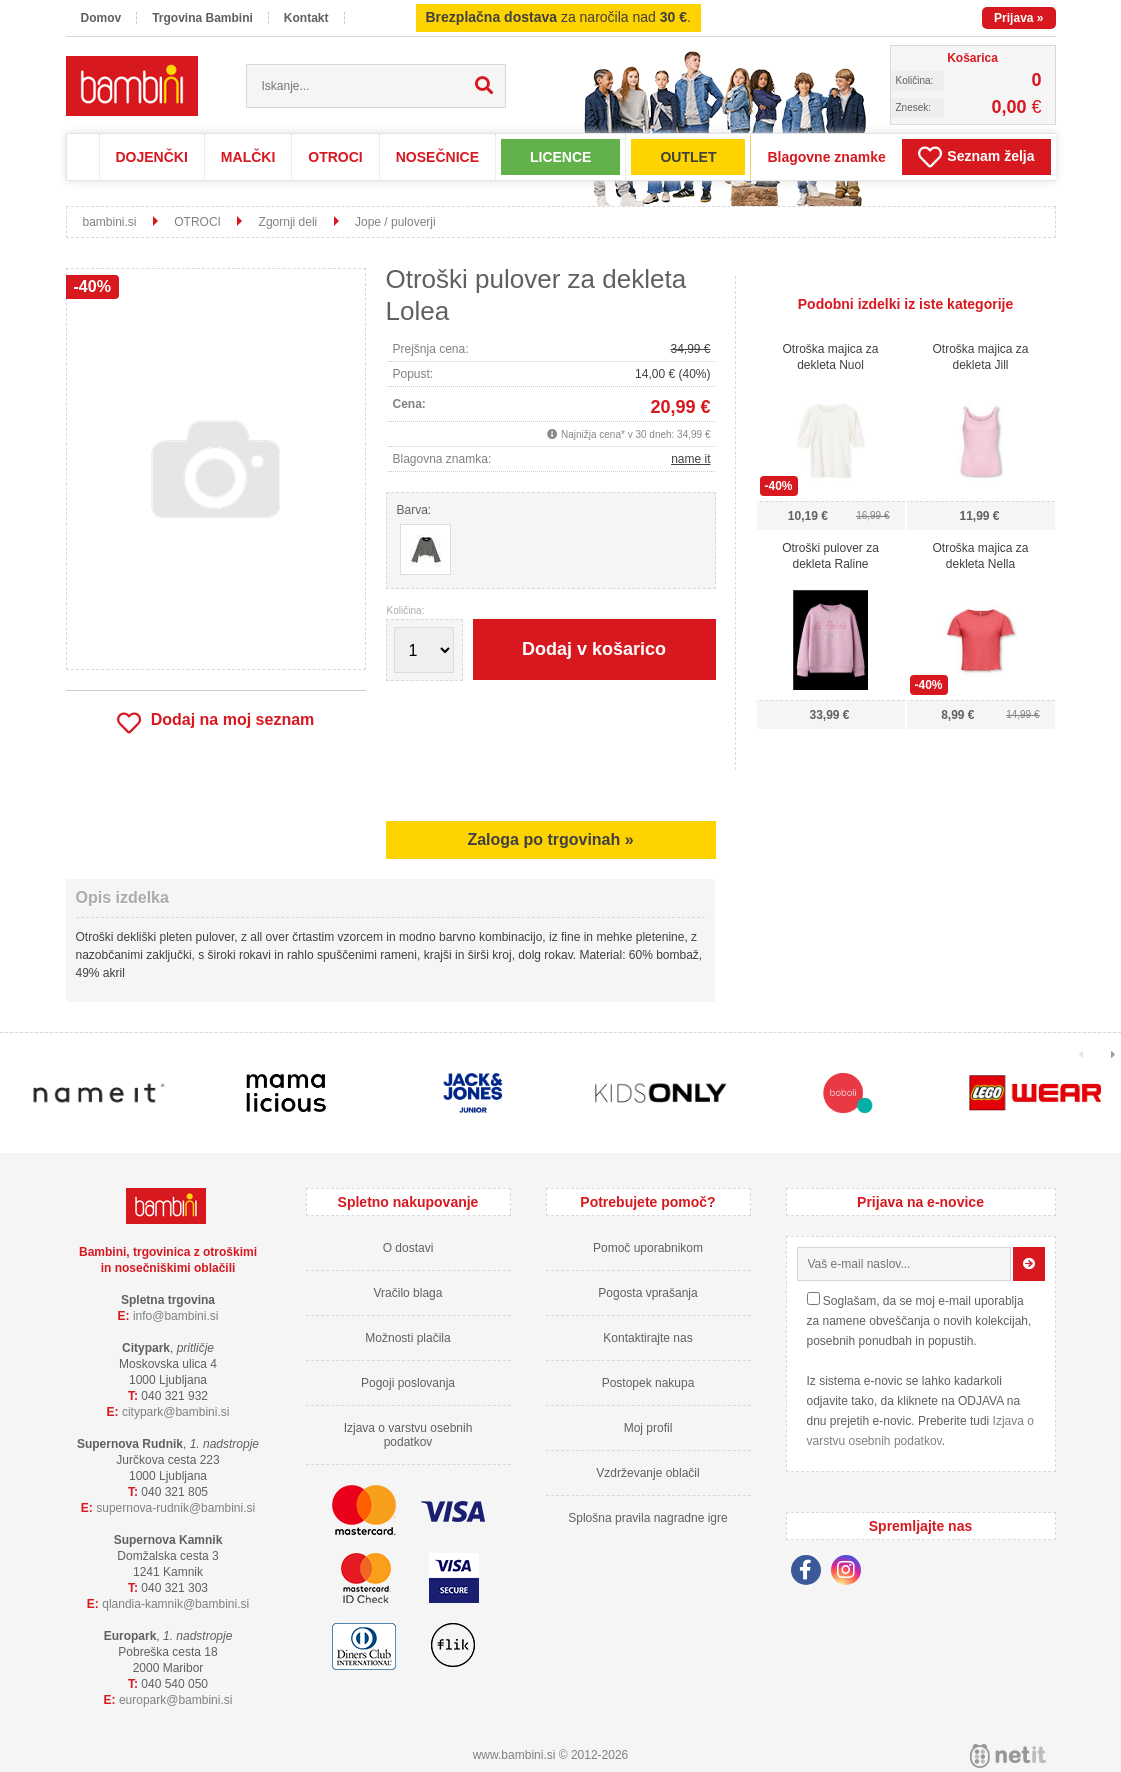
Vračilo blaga (408, 1293)
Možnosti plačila (407, 1338)
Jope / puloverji (395, 222)
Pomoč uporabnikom (648, 1248)
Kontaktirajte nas (647, 1338)
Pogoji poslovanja (408, 1383)
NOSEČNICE (437, 157)
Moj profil (648, 1428)
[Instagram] (851, 1573)
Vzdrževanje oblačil (647, 1473)
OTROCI (335, 157)
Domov (101, 18)
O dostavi (408, 1248)
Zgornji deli (288, 222)
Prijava (1018, 18)
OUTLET (688, 157)
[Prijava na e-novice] (1029, 1264)
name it (690, 459)
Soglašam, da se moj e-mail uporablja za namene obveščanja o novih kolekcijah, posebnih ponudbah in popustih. (919, 1321)
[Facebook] (811, 1573)
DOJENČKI (152, 157)
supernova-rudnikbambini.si (175, 1508)
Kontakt (306, 18)
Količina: (406, 611)
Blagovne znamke (826, 157)
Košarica (972, 58)
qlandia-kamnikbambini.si (175, 1604)
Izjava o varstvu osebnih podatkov (408, 1435)
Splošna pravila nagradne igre (647, 1518)
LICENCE (560, 157)
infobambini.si (176, 1316)
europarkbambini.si (176, 1700)
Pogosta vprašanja (647, 1293)
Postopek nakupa (648, 1383)
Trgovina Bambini (202, 18)
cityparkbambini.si (176, 1412)
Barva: (414, 510)
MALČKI (248, 157)
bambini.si (110, 222)
